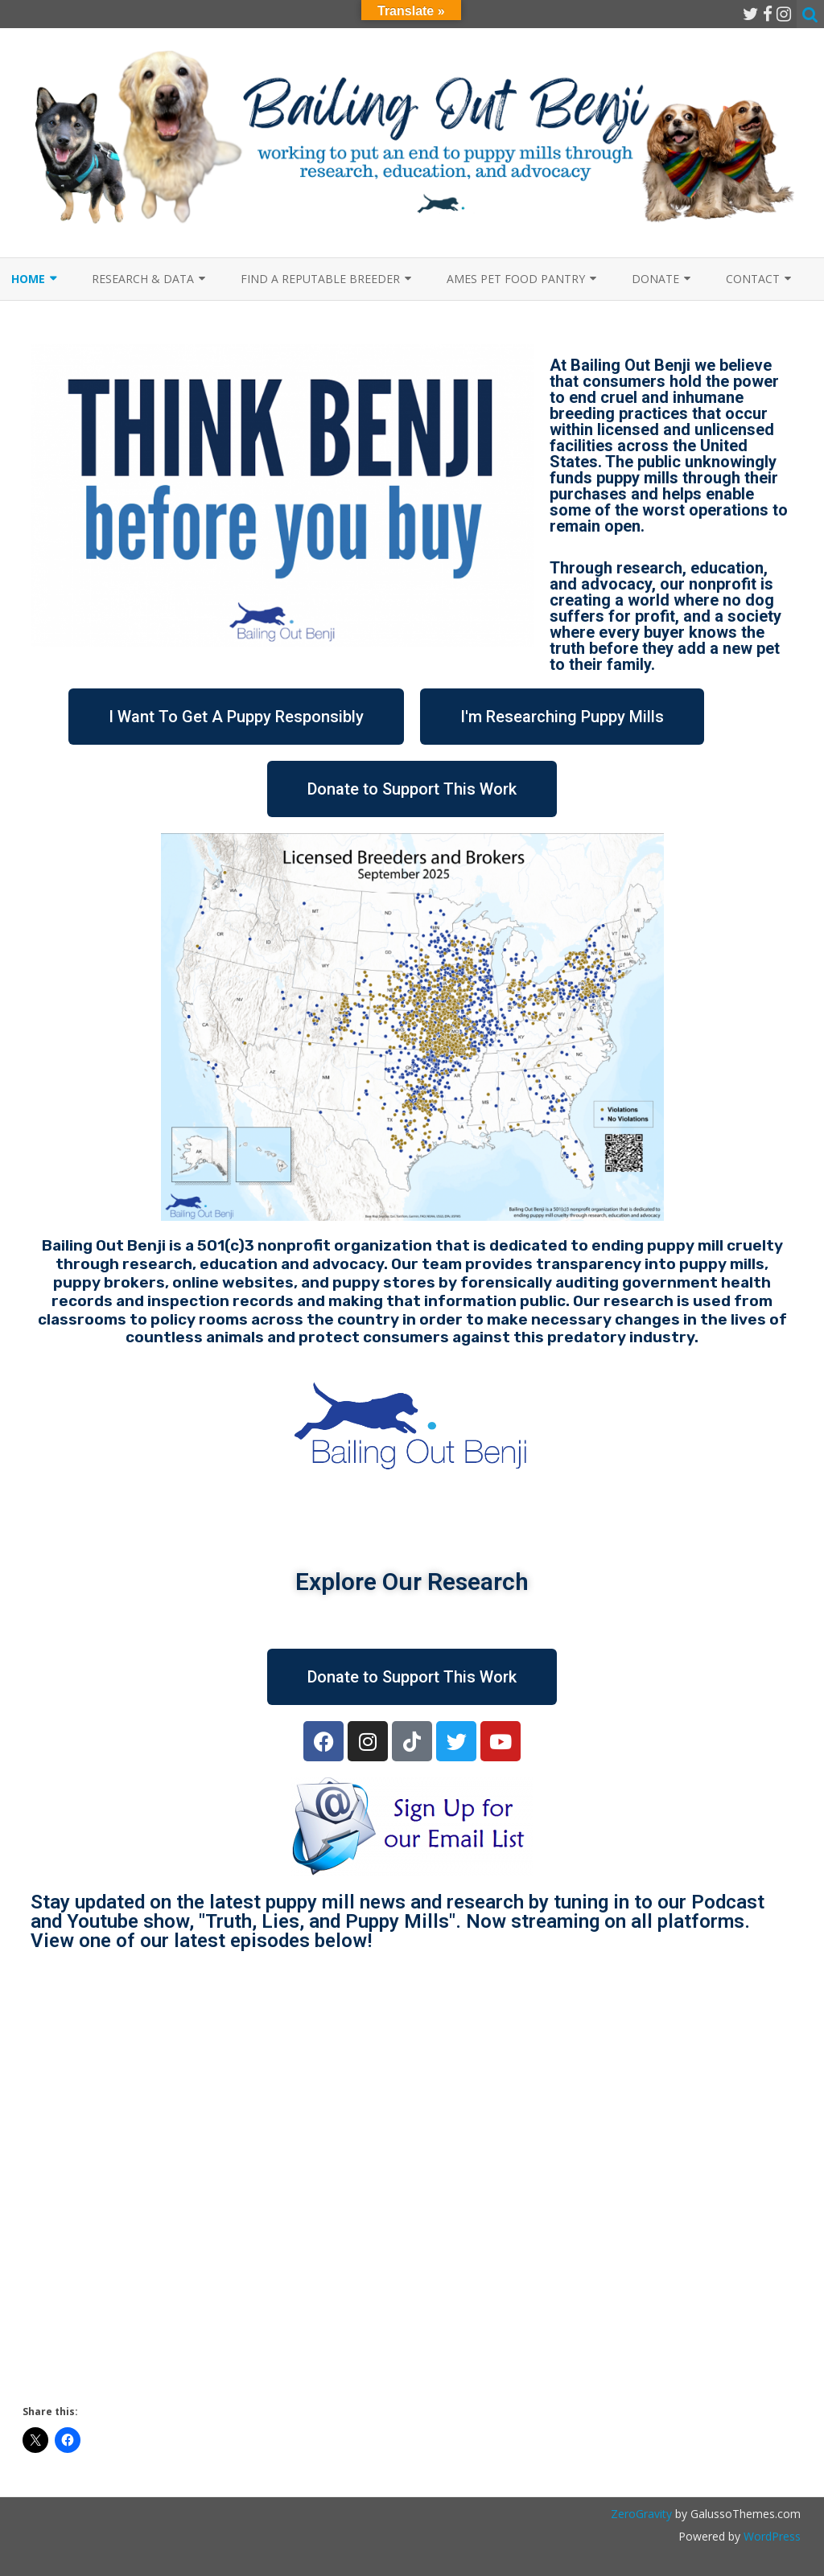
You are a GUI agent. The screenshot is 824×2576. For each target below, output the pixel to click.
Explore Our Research (412, 1581)
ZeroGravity (641, 2513)
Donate (655, 278)
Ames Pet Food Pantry (516, 278)
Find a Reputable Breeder (320, 278)
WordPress (770, 2536)
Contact (753, 278)
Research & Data (143, 278)
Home (28, 278)
